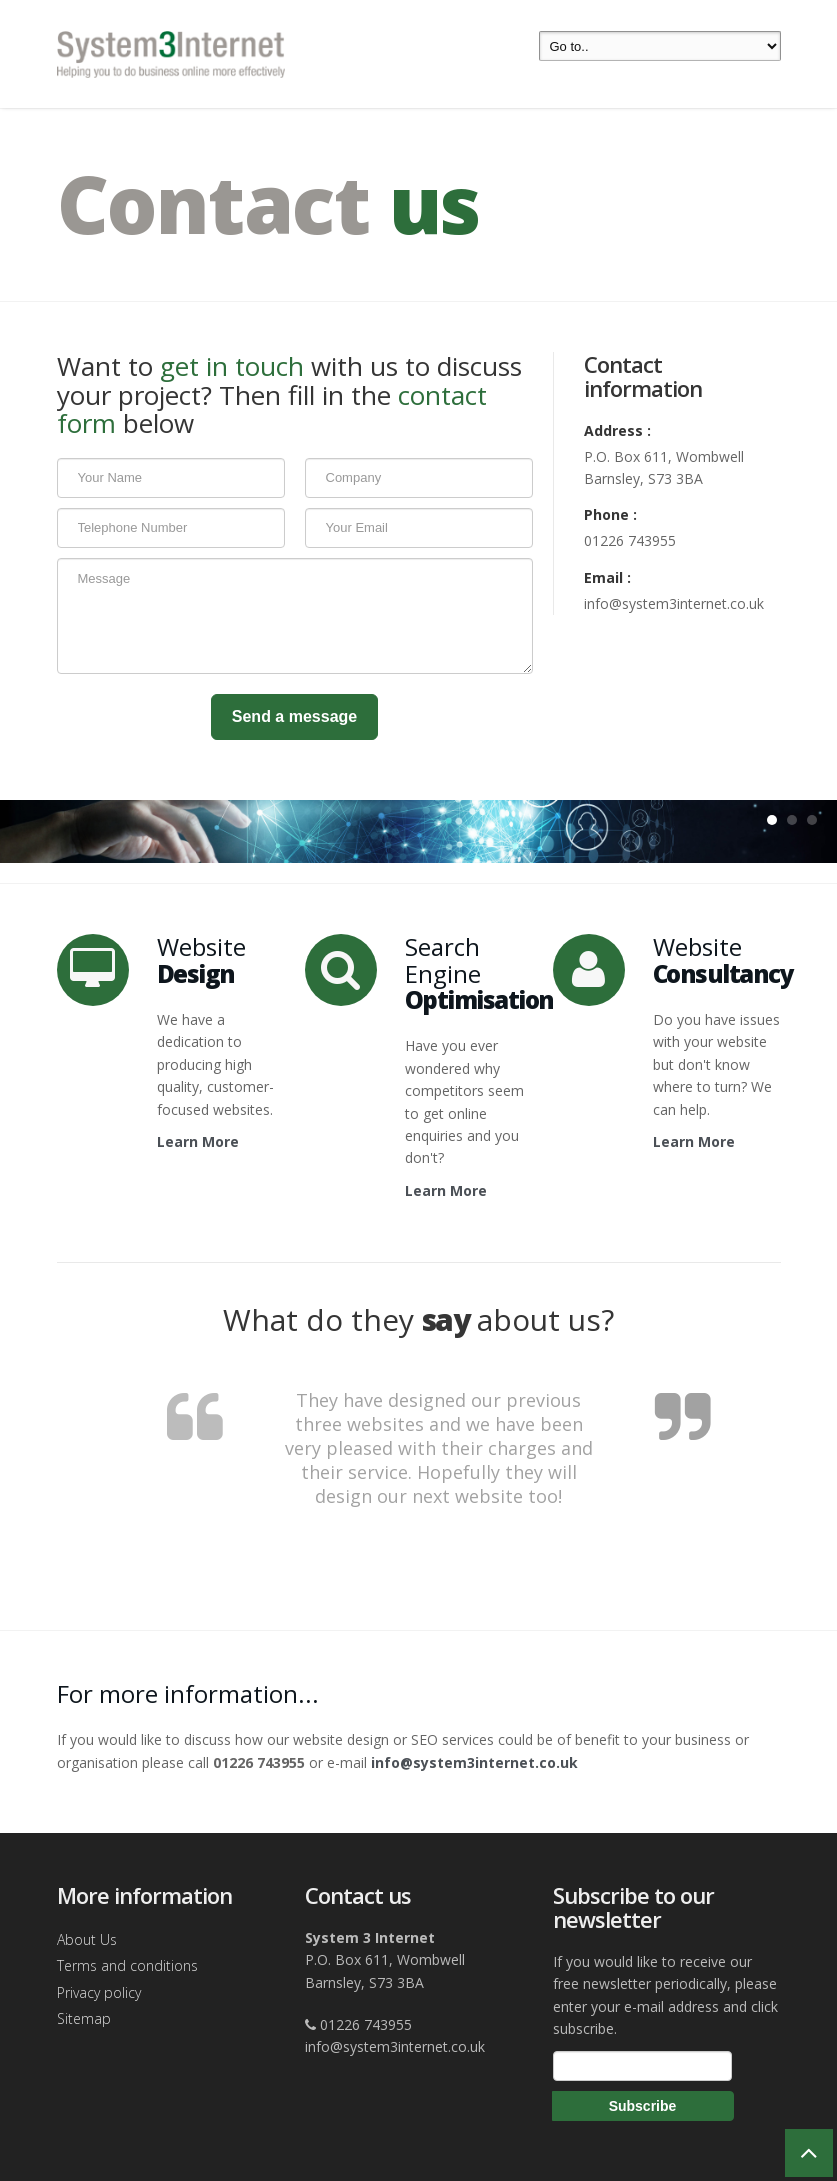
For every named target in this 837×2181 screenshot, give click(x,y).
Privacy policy (99, 1992)
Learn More (198, 1141)
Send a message (294, 716)
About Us (87, 1939)
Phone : (610, 514)
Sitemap (84, 2018)
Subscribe (643, 2106)
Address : (617, 430)
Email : (607, 577)
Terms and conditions (127, 1965)
